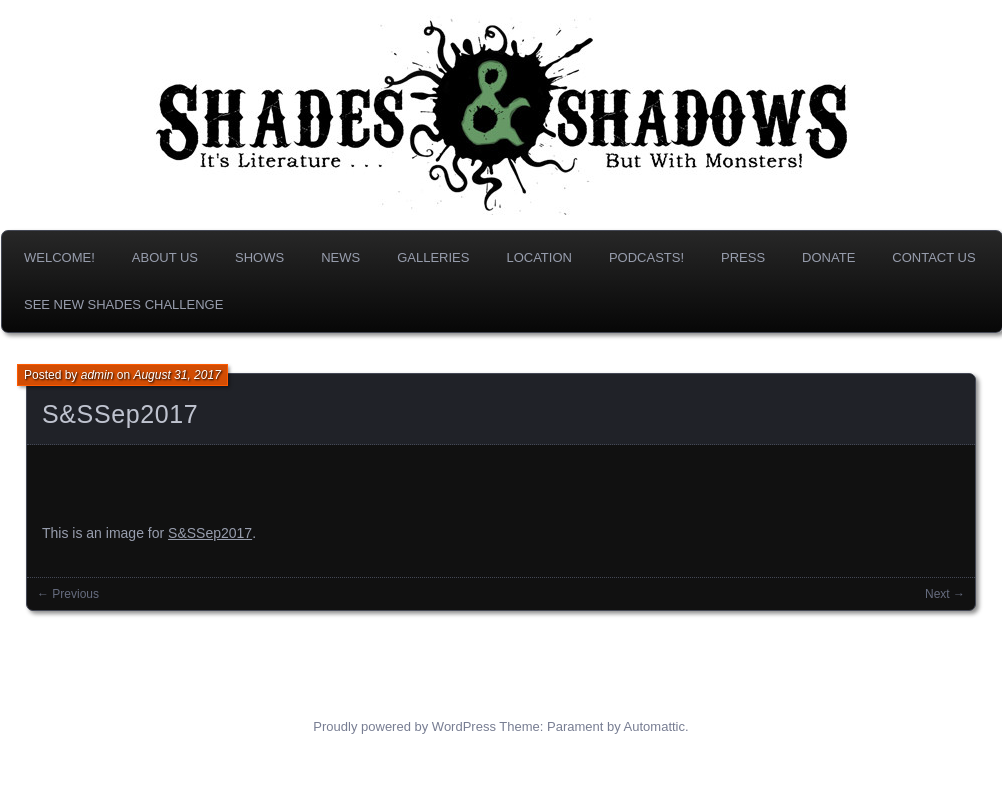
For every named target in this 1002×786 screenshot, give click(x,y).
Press (743, 257)
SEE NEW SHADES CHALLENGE (123, 304)
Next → (945, 594)
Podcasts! (646, 257)
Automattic (654, 726)
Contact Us (933, 257)
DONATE (828, 257)
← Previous (68, 594)
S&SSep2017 (120, 414)
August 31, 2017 (176, 375)
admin (97, 375)
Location (539, 257)
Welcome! (59, 257)
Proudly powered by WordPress (404, 726)
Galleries (433, 257)
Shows (259, 257)
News (340, 257)
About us (165, 257)
